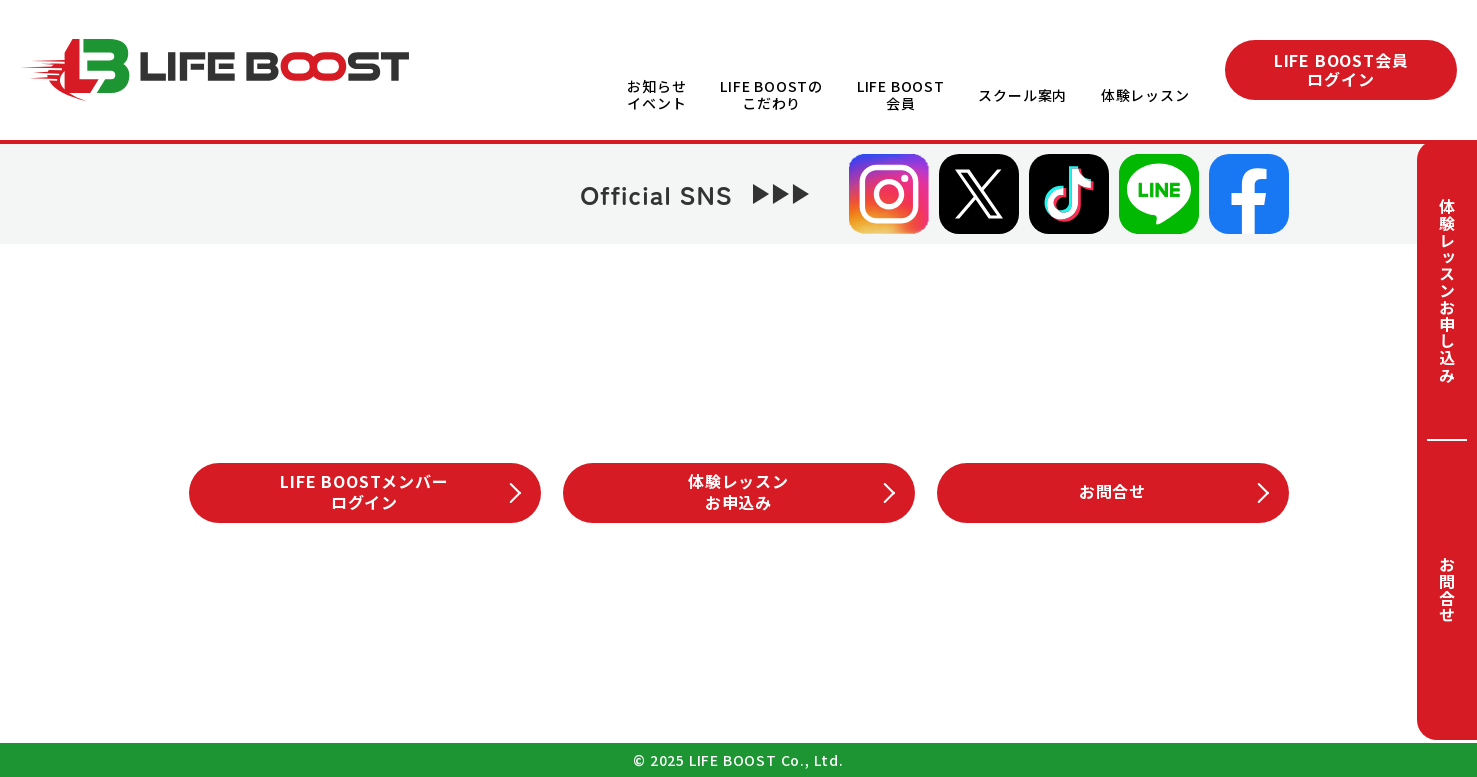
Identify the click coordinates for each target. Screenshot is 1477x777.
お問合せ (1447, 589)
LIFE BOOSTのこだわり (766, 94)
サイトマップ (922, 673)
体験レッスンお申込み (791, 491)
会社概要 (539, 673)
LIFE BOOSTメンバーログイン (400, 491)
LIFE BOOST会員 (897, 94)
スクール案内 (1021, 95)
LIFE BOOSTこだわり (555, 603)
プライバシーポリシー (724, 673)
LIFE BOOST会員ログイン (1341, 69)
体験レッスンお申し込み (1447, 290)
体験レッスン (1145, 95)
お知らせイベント (649, 94)
